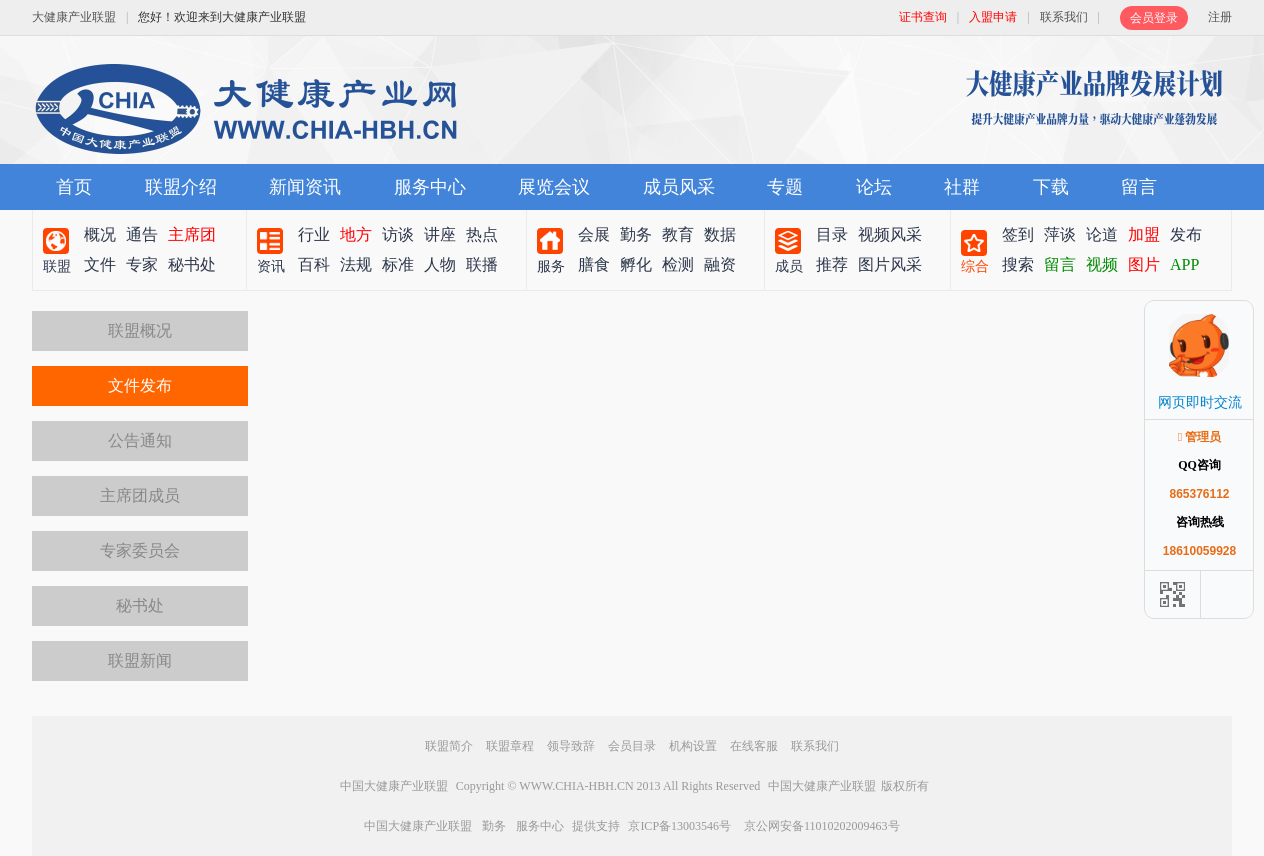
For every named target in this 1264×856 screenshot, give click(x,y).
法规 (356, 264)
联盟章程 (510, 746)
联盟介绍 (181, 187)
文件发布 (140, 385)
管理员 (1200, 437)
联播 (482, 264)
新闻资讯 (305, 187)
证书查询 (923, 17)
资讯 (271, 266)
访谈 (398, 234)
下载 (1051, 187)
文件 (100, 264)
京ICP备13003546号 (679, 826)
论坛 (874, 187)
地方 (356, 234)
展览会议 (554, 187)
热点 (482, 234)
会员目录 (632, 746)
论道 (1102, 234)
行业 (314, 234)
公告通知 (140, 440)
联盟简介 (449, 746)
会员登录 (1154, 18)
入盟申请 (993, 17)
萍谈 (1060, 234)
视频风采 (890, 234)
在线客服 (754, 746)
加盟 (1144, 234)
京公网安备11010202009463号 (822, 826)
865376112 (1199, 494)
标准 (398, 264)
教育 (678, 234)
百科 (314, 264)
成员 (789, 266)
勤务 (636, 234)
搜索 (1018, 264)
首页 (74, 187)
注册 (1220, 17)
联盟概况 (140, 330)
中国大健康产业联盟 (394, 786)
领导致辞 (571, 746)
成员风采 (679, 187)
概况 (100, 234)
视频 (1102, 264)
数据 (720, 234)
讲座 (440, 234)
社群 (962, 187)
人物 (440, 264)
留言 (1139, 187)
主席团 (192, 234)
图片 (1144, 264)
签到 (1018, 234)
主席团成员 (140, 495)
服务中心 (430, 187)
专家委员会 (140, 550)
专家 (142, 264)
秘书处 (192, 264)
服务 (551, 266)
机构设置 (693, 746)
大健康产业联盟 (74, 17)
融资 (720, 264)
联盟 (57, 266)
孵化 (636, 264)
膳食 (594, 264)
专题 (785, 187)
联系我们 (1064, 17)
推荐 (832, 264)
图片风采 (890, 264)
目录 (832, 234)
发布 (1186, 234)
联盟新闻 (140, 660)
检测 (678, 264)
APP (1184, 264)
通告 (142, 234)
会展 (594, 234)
